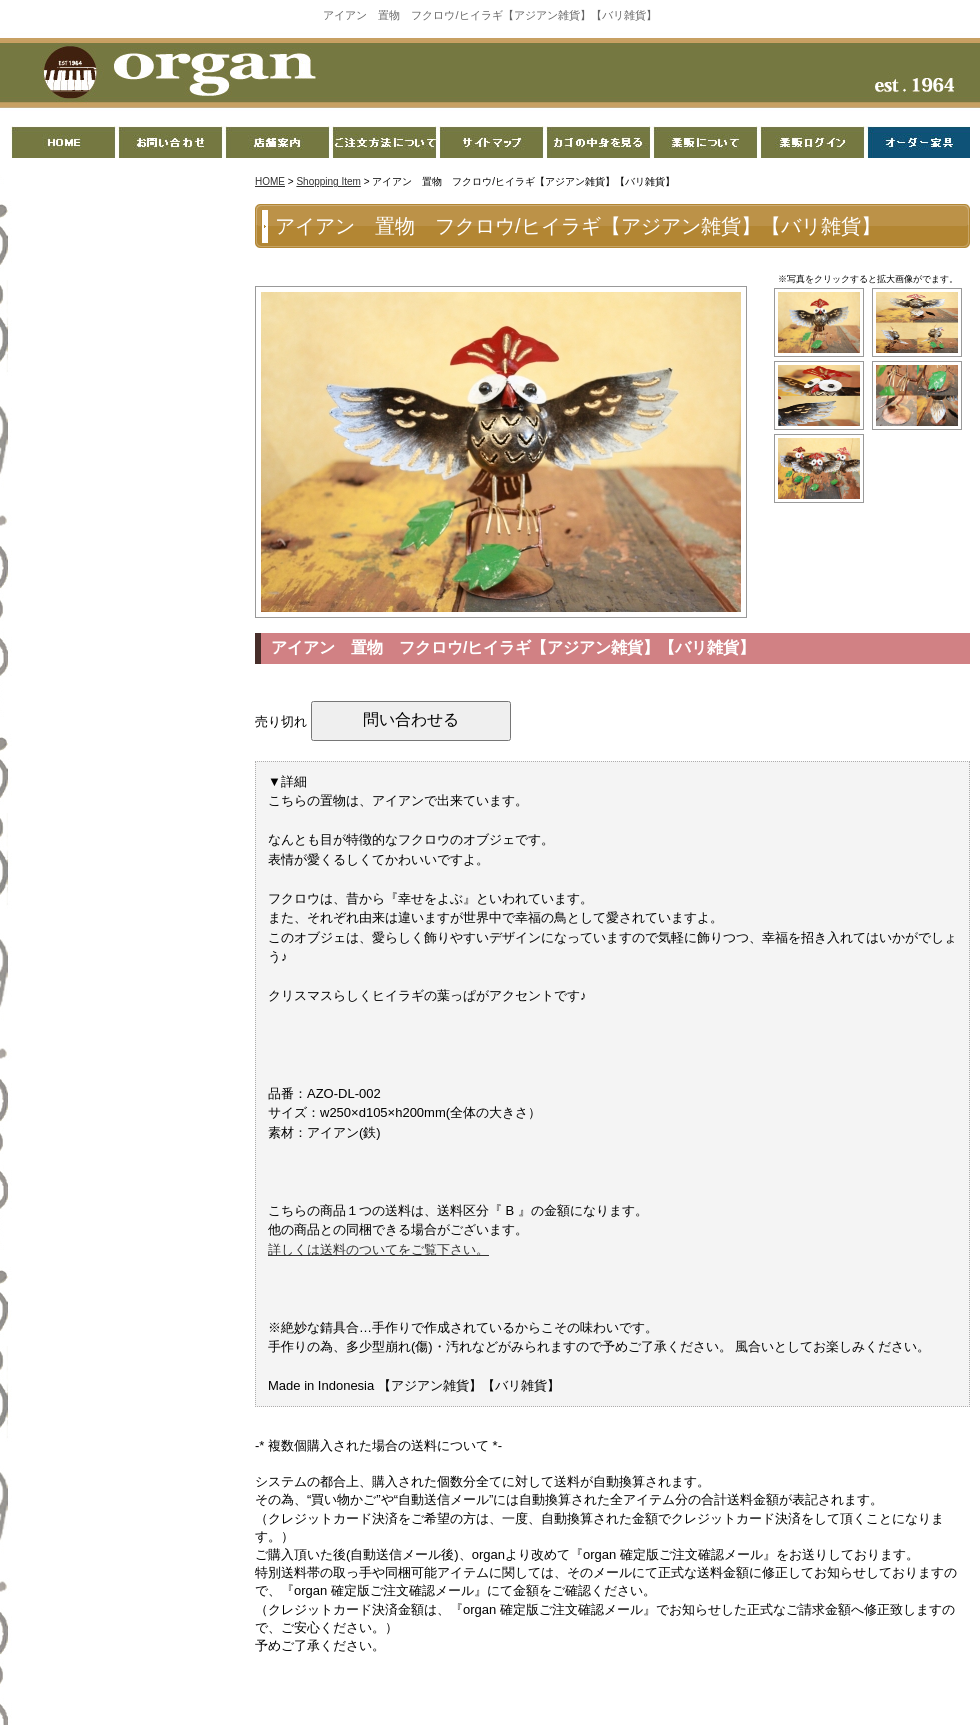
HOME (270, 181)
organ (174, 74)
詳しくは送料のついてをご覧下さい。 (378, 1249)
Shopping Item (328, 181)
